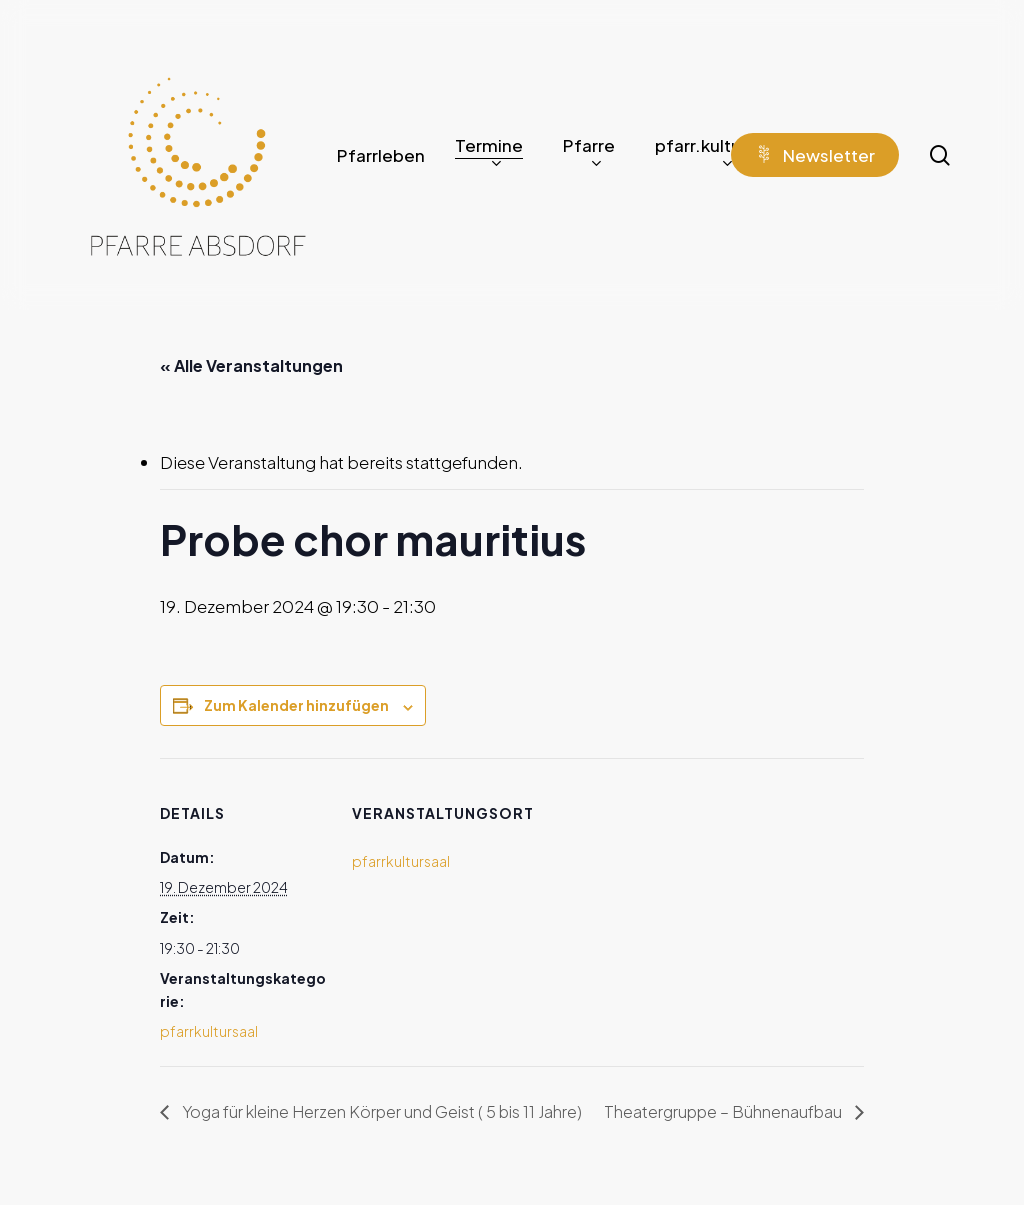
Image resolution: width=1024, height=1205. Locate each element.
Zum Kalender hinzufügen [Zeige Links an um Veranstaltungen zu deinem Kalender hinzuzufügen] (296, 705)
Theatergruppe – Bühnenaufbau (724, 1111)
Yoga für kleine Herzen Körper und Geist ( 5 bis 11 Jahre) (380, 1111)
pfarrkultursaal (209, 1031)
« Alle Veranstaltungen (251, 365)
